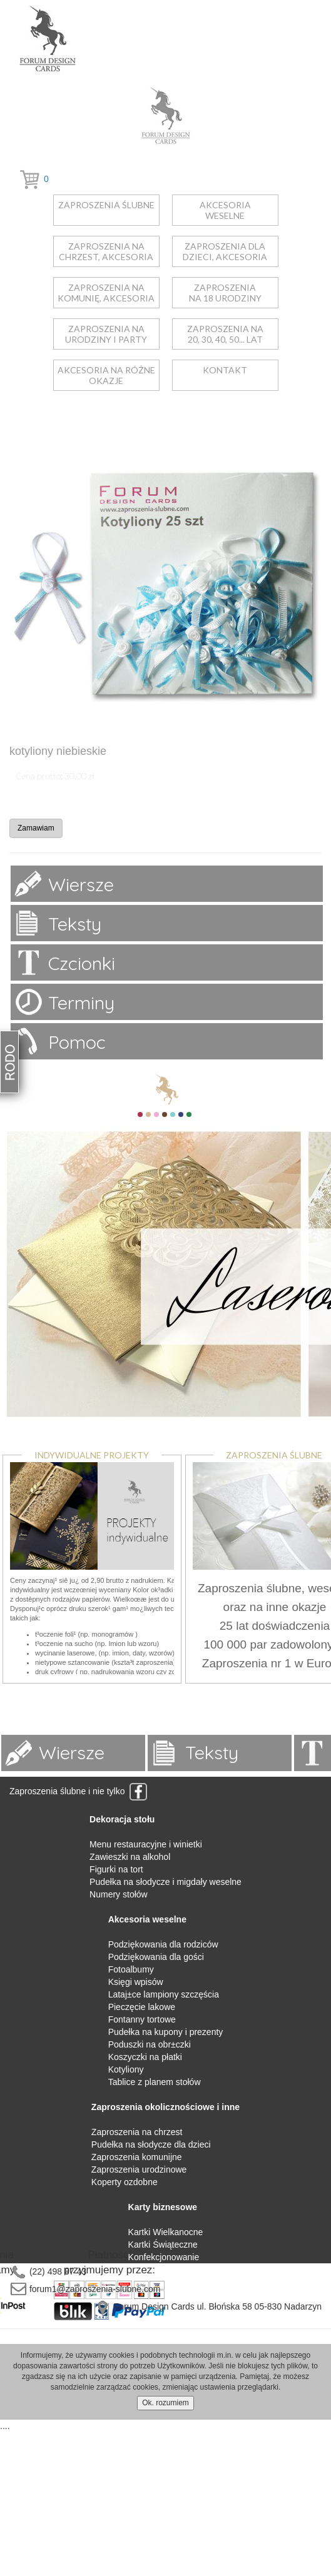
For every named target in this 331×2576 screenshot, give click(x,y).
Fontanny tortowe (142, 2019)
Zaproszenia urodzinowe (139, 2169)
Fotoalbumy (131, 1969)
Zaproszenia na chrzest (137, 2132)
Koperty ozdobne (124, 2182)
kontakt (225, 370)
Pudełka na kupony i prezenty (165, 2032)
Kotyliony (126, 2069)
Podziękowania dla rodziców (163, 1944)
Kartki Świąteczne (163, 2245)
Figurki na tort (116, 1869)
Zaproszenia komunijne (136, 2157)
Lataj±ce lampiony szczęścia (163, 1994)
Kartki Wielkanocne (165, 2232)
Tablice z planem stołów (154, 2082)
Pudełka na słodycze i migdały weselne (165, 1882)
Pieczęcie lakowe (141, 2007)
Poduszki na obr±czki (149, 2044)
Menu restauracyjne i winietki (145, 1844)
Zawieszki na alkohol (129, 1857)
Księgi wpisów (135, 1982)
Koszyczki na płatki (145, 2057)
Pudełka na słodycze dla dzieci (151, 2144)
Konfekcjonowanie (164, 2257)
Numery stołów (118, 1894)
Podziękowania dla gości (156, 1957)
